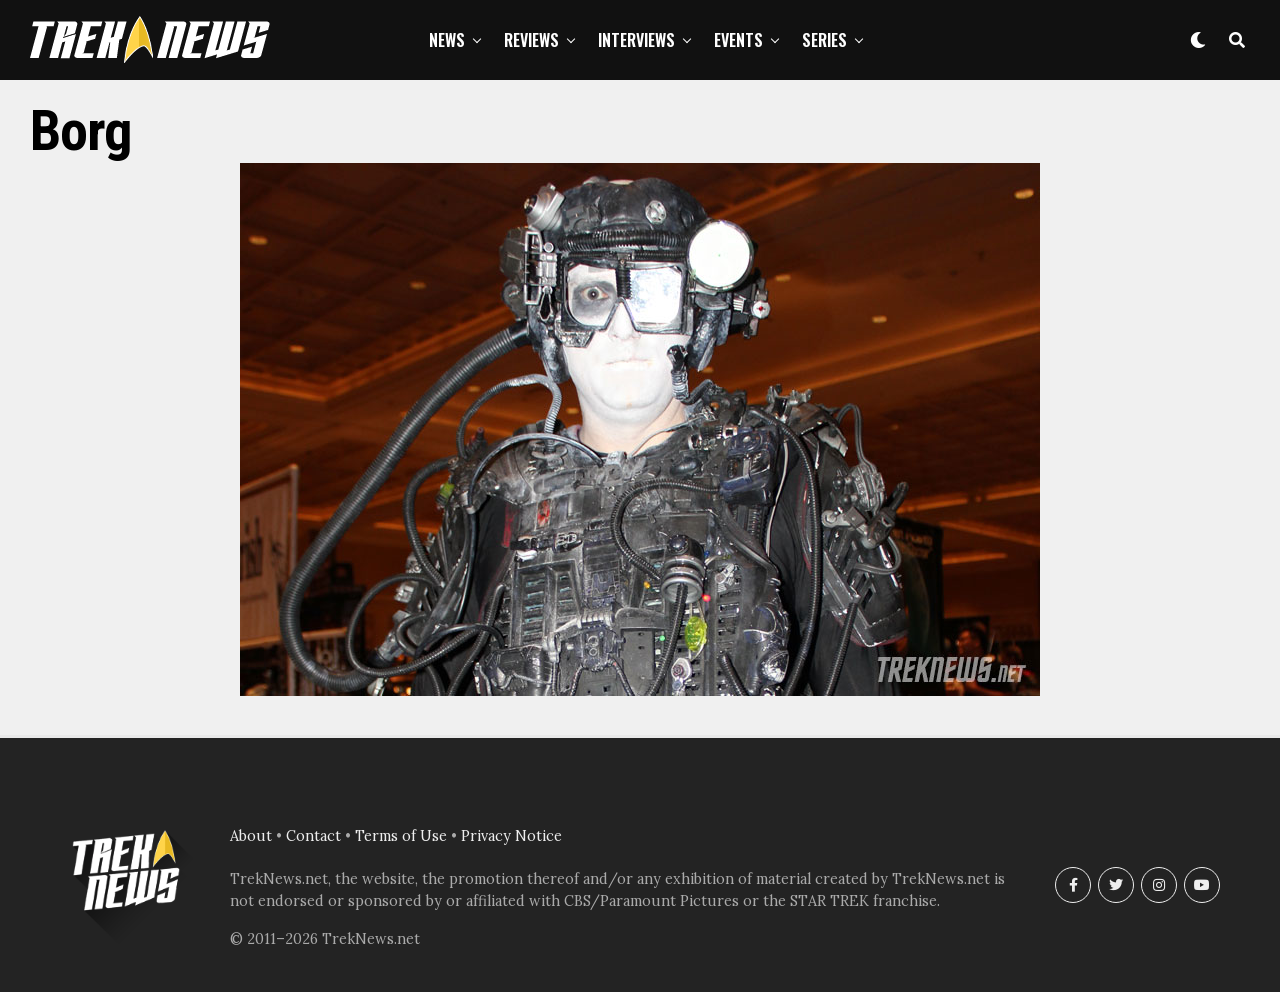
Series (824, 40)
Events (738, 40)
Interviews (636, 40)
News (447, 40)
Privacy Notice (511, 836)
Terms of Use (401, 836)
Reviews (531, 40)
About (251, 836)
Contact (313, 836)
